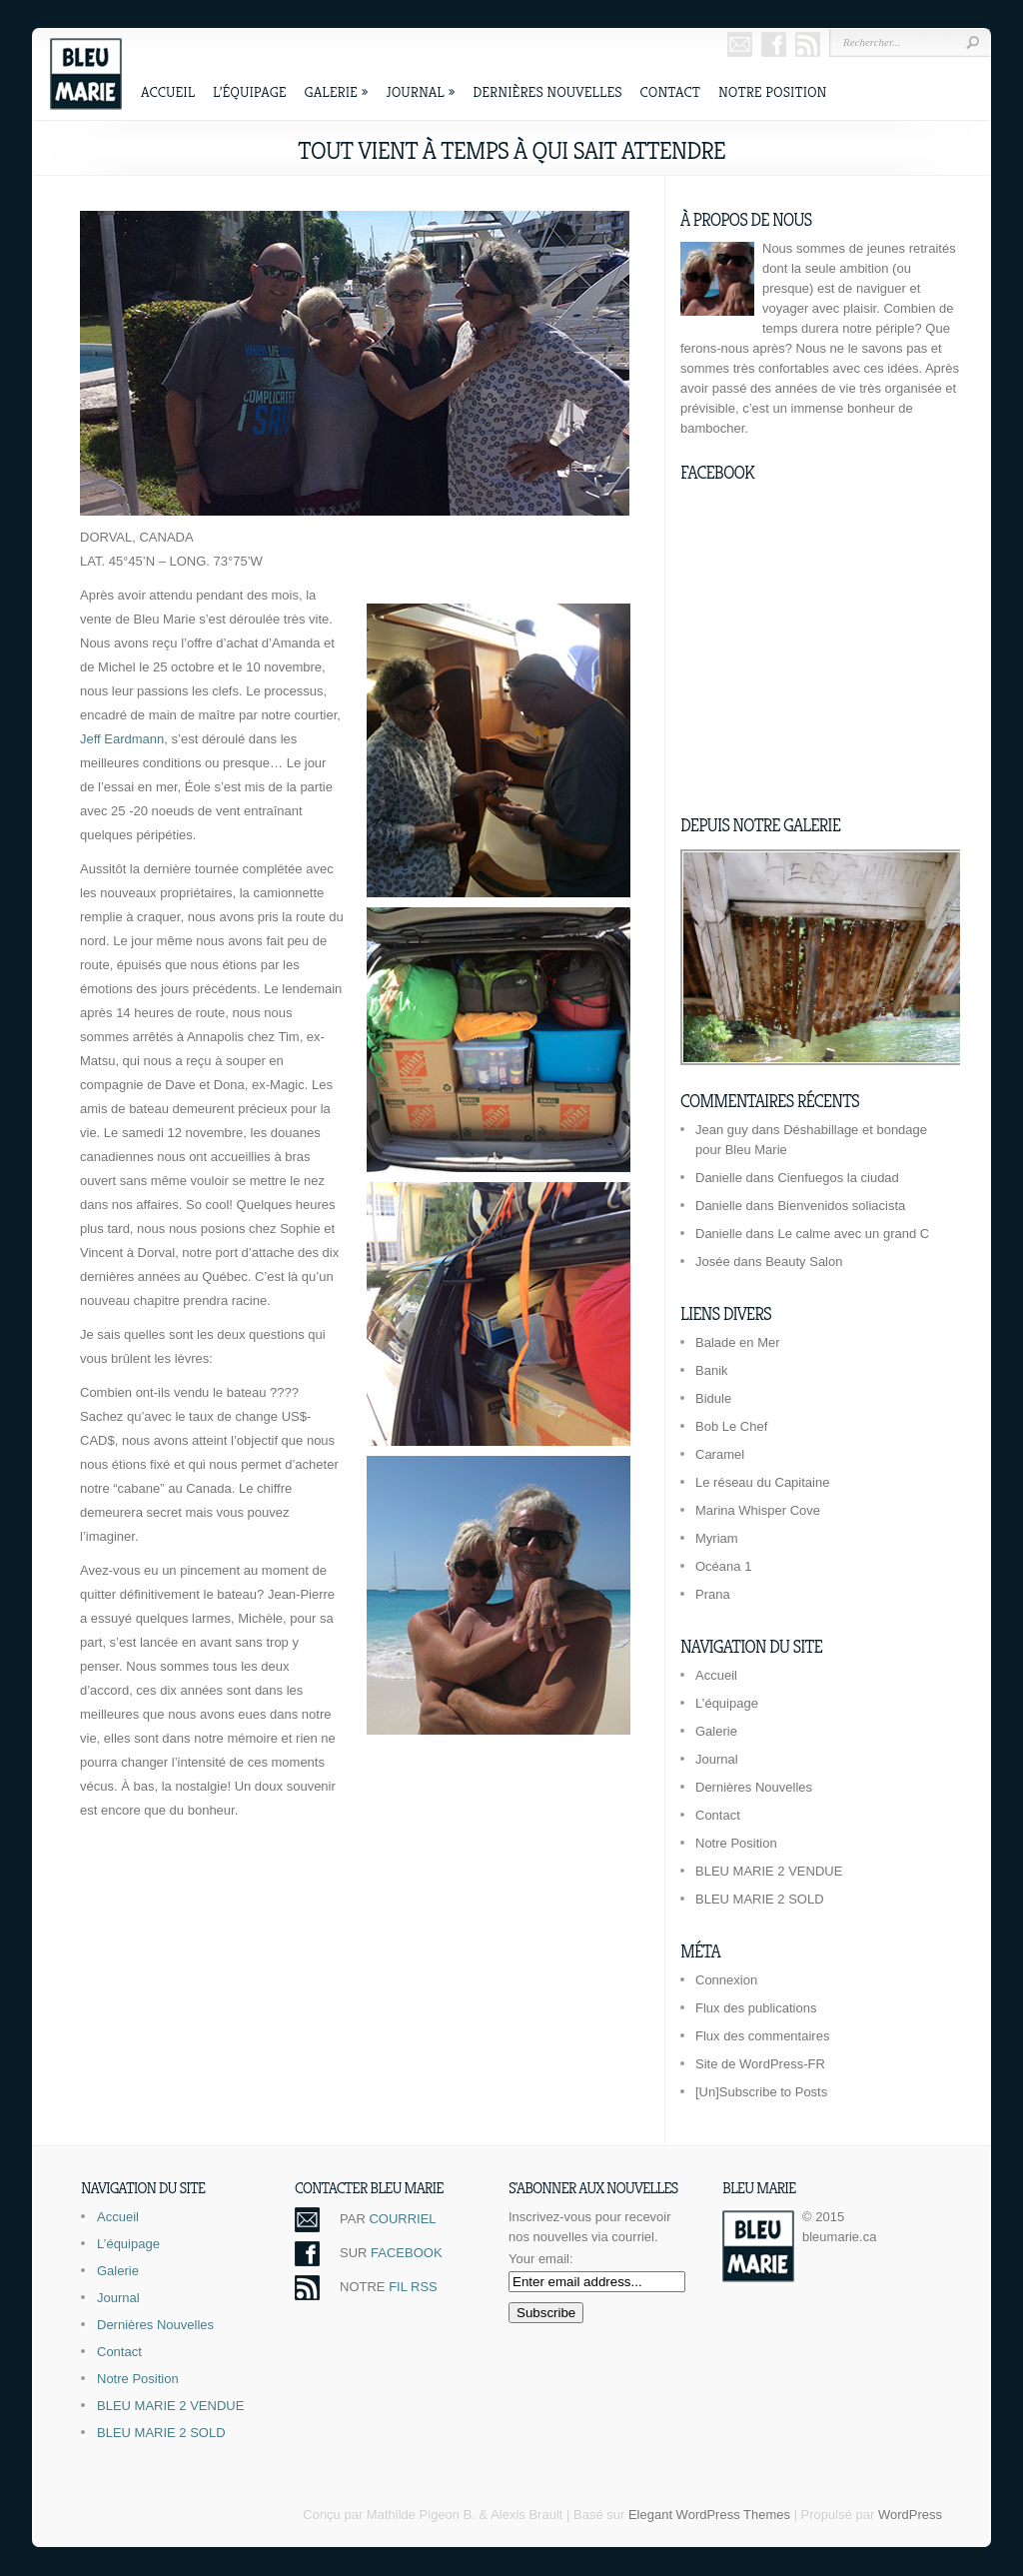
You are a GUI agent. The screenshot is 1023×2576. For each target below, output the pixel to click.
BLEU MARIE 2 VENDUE (768, 1871)
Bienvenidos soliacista (841, 1205)
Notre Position (772, 91)
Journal (420, 91)
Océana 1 (723, 1566)
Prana (712, 1594)
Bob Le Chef (731, 1426)
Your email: (541, 2258)
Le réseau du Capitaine (762, 1482)
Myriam (716, 1538)
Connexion (726, 1979)
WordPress (910, 2514)
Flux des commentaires (762, 2035)
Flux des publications (755, 2007)
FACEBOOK (407, 2252)
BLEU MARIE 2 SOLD (759, 1899)
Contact (670, 91)
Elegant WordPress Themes (709, 2514)
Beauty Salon (803, 1261)
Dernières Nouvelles (547, 91)
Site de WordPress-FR (760, 2063)
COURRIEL (402, 2218)
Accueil (168, 91)
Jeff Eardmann (122, 738)
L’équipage (250, 91)
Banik (711, 1370)
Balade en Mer (737, 1342)
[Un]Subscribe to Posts (761, 2091)
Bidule (713, 1398)
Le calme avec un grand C (853, 1233)
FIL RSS (413, 2286)
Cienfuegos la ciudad (837, 1177)
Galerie (337, 91)
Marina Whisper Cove (757, 1510)
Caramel (719, 1454)
